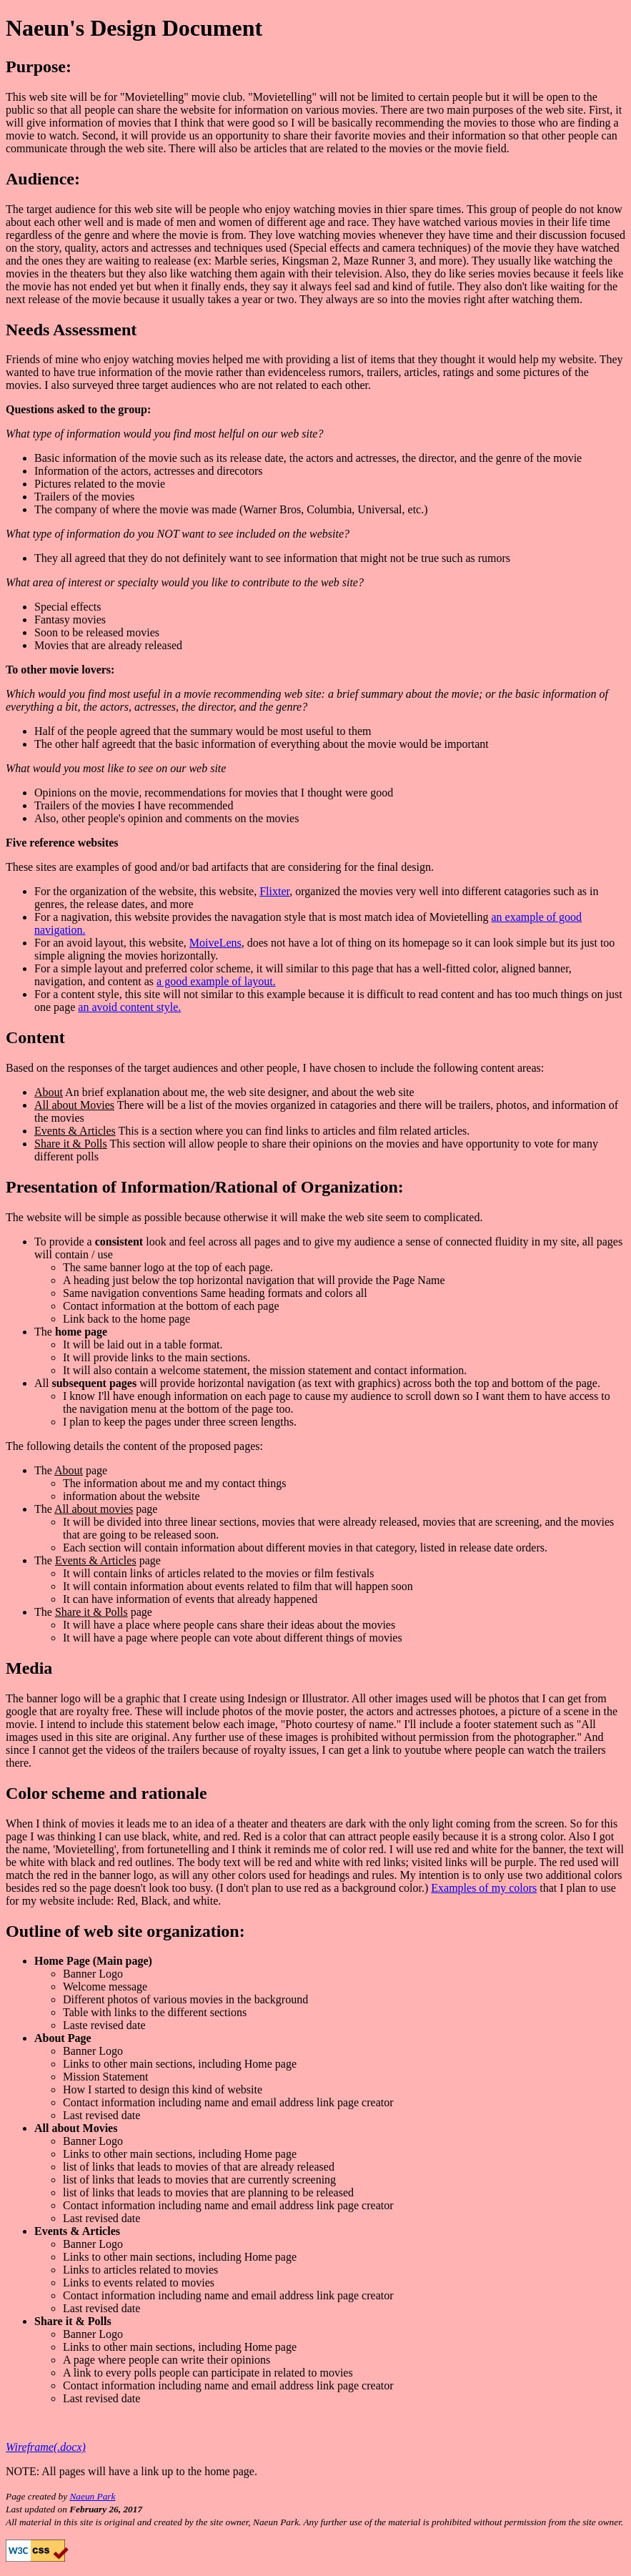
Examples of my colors (484, 1888)
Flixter (274, 891)
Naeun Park (92, 2496)
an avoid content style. (129, 1007)
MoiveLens (215, 943)
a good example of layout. (216, 981)
